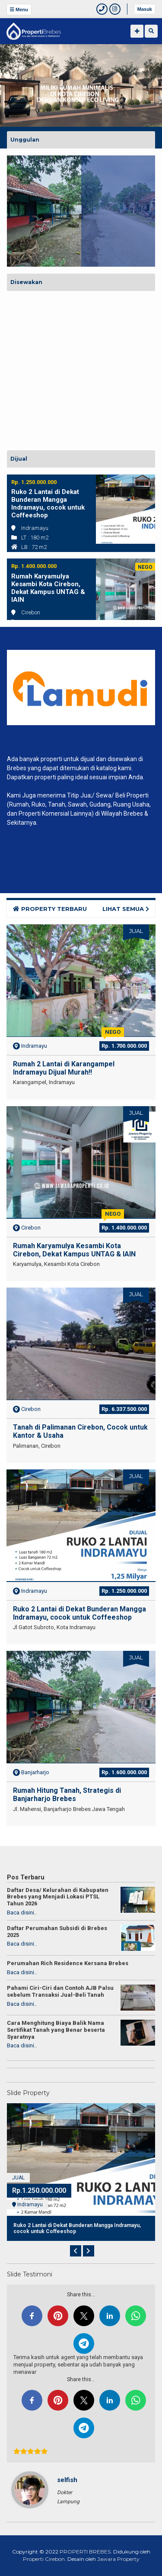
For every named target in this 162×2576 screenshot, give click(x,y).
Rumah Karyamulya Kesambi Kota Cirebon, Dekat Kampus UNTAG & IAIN (48, 588)
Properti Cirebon (44, 2559)
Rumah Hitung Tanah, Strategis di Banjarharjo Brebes (67, 1794)
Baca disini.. (22, 1912)
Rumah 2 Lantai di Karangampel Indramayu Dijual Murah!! (63, 1068)
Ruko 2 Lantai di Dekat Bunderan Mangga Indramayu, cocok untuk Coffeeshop (48, 503)
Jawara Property (118, 2559)
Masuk (144, 9)
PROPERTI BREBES (85, 2551)
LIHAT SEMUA (125, 908)
